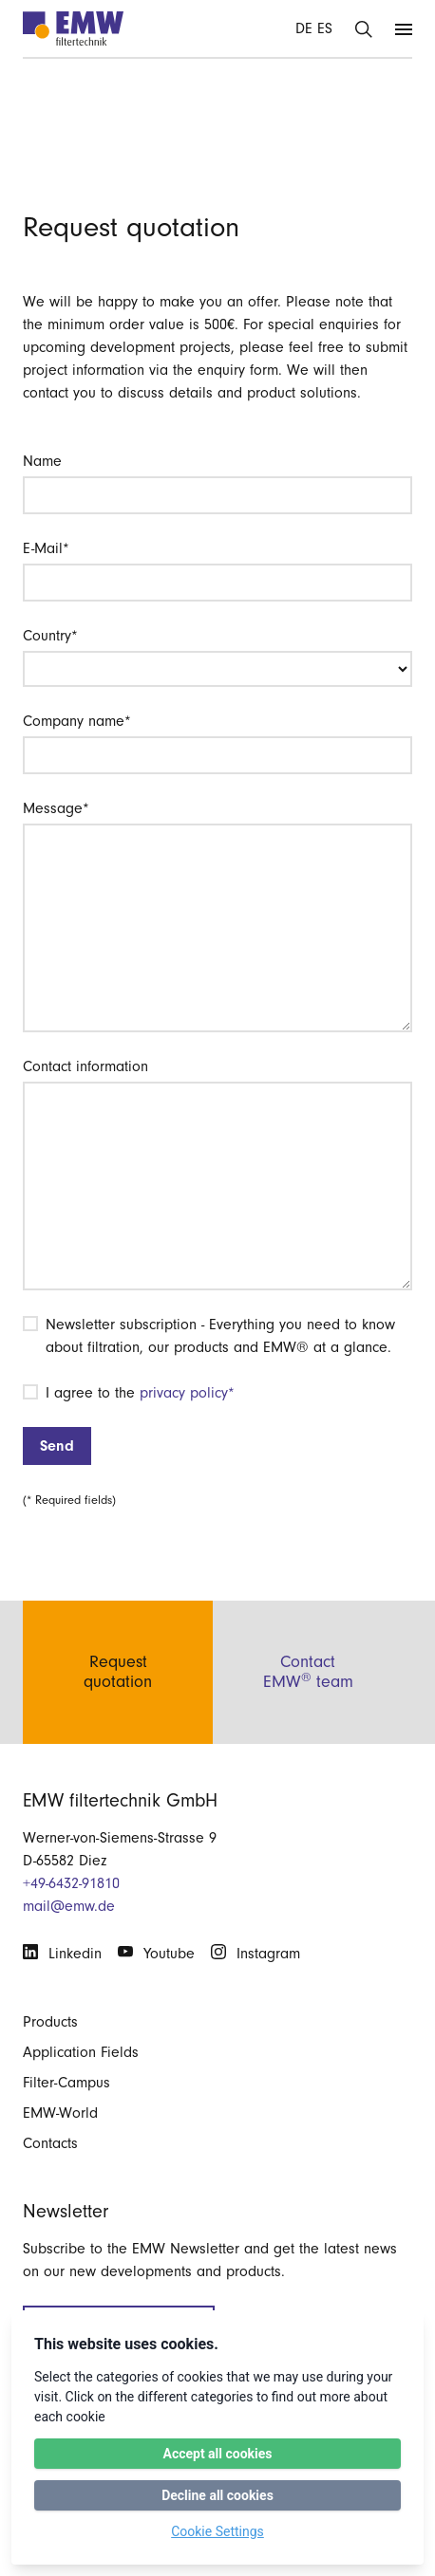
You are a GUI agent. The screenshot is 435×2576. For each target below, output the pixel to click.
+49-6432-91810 (71, 1883)
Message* (56, 808)
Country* (50, 635)
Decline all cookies (217, 2495)
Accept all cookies (217, 2453)
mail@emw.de (69, 1906)
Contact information (85, 1066)
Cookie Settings (217, 2531)
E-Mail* (46, 548)
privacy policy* (187, 1392)
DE (303, 28)
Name (42, 461)
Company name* (77, 721)
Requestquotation (118, 1672)
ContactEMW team (308, 1672)
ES (324, 28)
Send (57, 1446)
